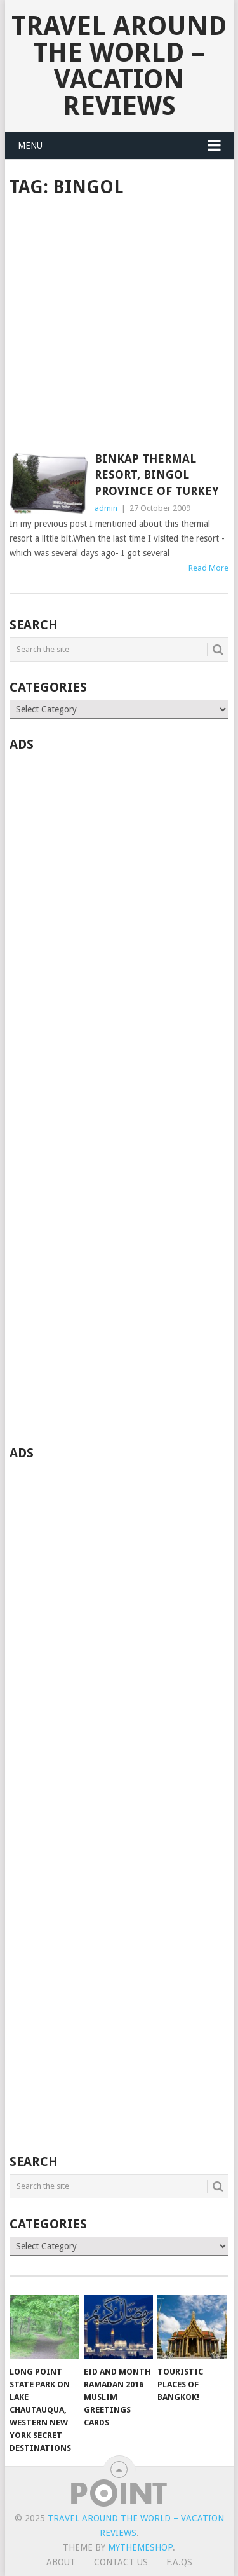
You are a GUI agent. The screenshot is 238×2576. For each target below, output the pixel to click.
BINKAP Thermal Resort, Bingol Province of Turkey (157, 474)
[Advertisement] (119, 326)
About (61, 2562)
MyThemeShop (140, 2547)
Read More (208, 568)
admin (106, 508)
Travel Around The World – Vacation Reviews (119, 65)
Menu (30, 145)
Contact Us (121, 2562)
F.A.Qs (179, 2562)
